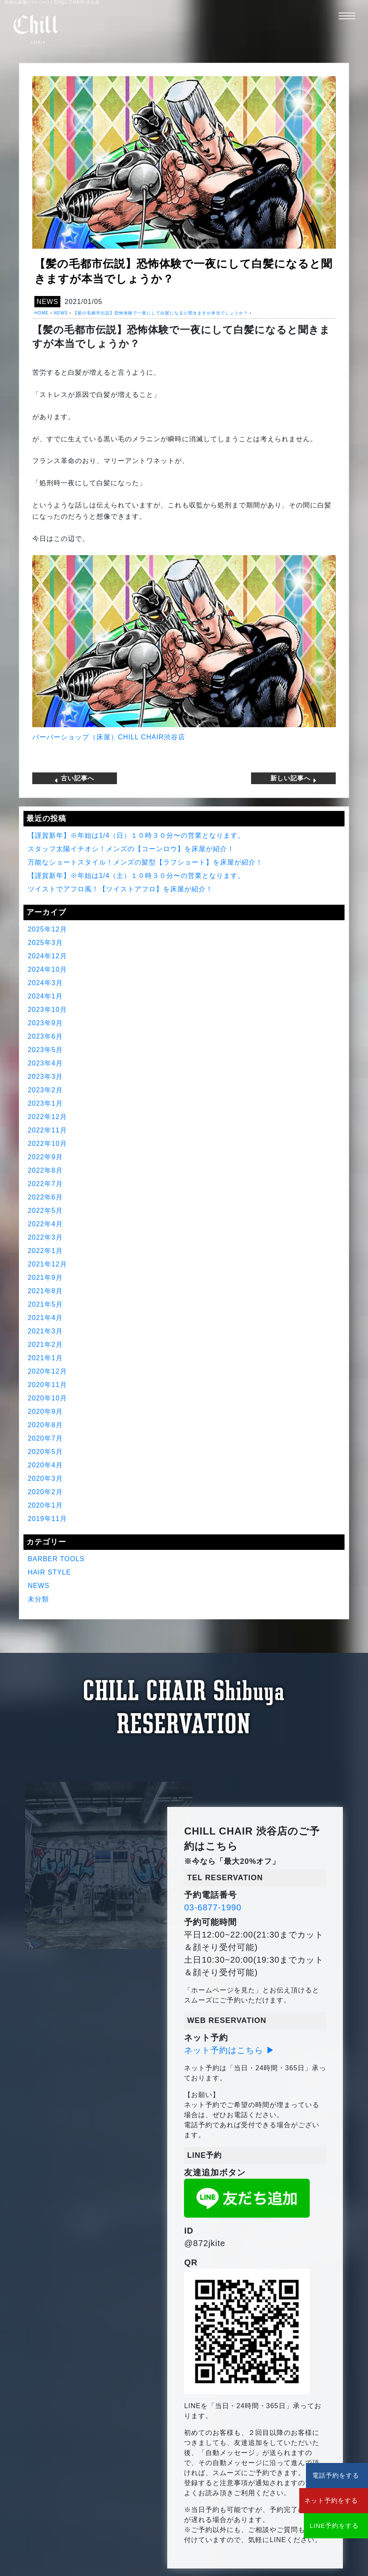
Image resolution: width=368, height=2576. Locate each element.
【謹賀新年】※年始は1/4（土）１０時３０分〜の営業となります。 (136, 875)
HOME (41, 313)
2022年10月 (47, 1143)
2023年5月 (45, 1049)
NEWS (47, 301)
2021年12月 (47, 1263)
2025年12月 (47, 928)
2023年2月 (45, 1089)
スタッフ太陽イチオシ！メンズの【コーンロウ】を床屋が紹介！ (131, 848)
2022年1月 (45, 1250)
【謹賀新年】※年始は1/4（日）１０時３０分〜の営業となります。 (136, 835)
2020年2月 (45, 1491)
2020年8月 (45, 1424)
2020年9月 (45, 1411)
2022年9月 (45, 1156)
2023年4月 (45, 1062)
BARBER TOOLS (56, 1558)
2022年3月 (45, 1236)
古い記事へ (74, 778)
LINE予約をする (318, 2525)
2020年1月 (45, 1504)
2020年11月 (47, 1384)
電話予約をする (317, 2475)
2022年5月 (45, 1210)
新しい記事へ (294, 778)
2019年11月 (47, 1518)
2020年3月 (45, 1478)
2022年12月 (47, 1116)
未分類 (38, 1598)
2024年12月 (47, 955)
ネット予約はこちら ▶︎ (229, 2049)
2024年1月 (45, 995)
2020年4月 (45, 1464)
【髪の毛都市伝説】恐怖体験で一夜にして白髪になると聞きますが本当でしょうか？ (160, 313)
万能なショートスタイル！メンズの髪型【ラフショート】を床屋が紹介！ (145, 861)
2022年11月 (47, 1129)
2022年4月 (45, 1223)
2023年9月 (45, 1022)
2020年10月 (47, 1397)
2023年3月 (45, 1076)
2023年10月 (47, 1009)
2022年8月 (45, 1169)
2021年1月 (45, 1357)
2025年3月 (45, 942)
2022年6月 (45, 1196)
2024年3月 (45, 982)
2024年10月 (47, 969)
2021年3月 (45, 1330)
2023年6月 (45, 1036)
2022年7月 (45, 1183)
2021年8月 (45, 1290)
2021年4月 (45, 1317)
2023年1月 (45, 1103)
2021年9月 (45, 1277)
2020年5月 (45, 1451)
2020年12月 (47, 1370)
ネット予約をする (318, 2500)
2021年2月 (45, 1344)
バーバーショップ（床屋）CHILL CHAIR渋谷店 (108, 737)
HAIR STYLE (49, 1571)
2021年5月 (45, 1303)
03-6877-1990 (212, 1907)
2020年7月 (45, 1437)
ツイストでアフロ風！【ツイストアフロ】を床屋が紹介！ (120, 888)
